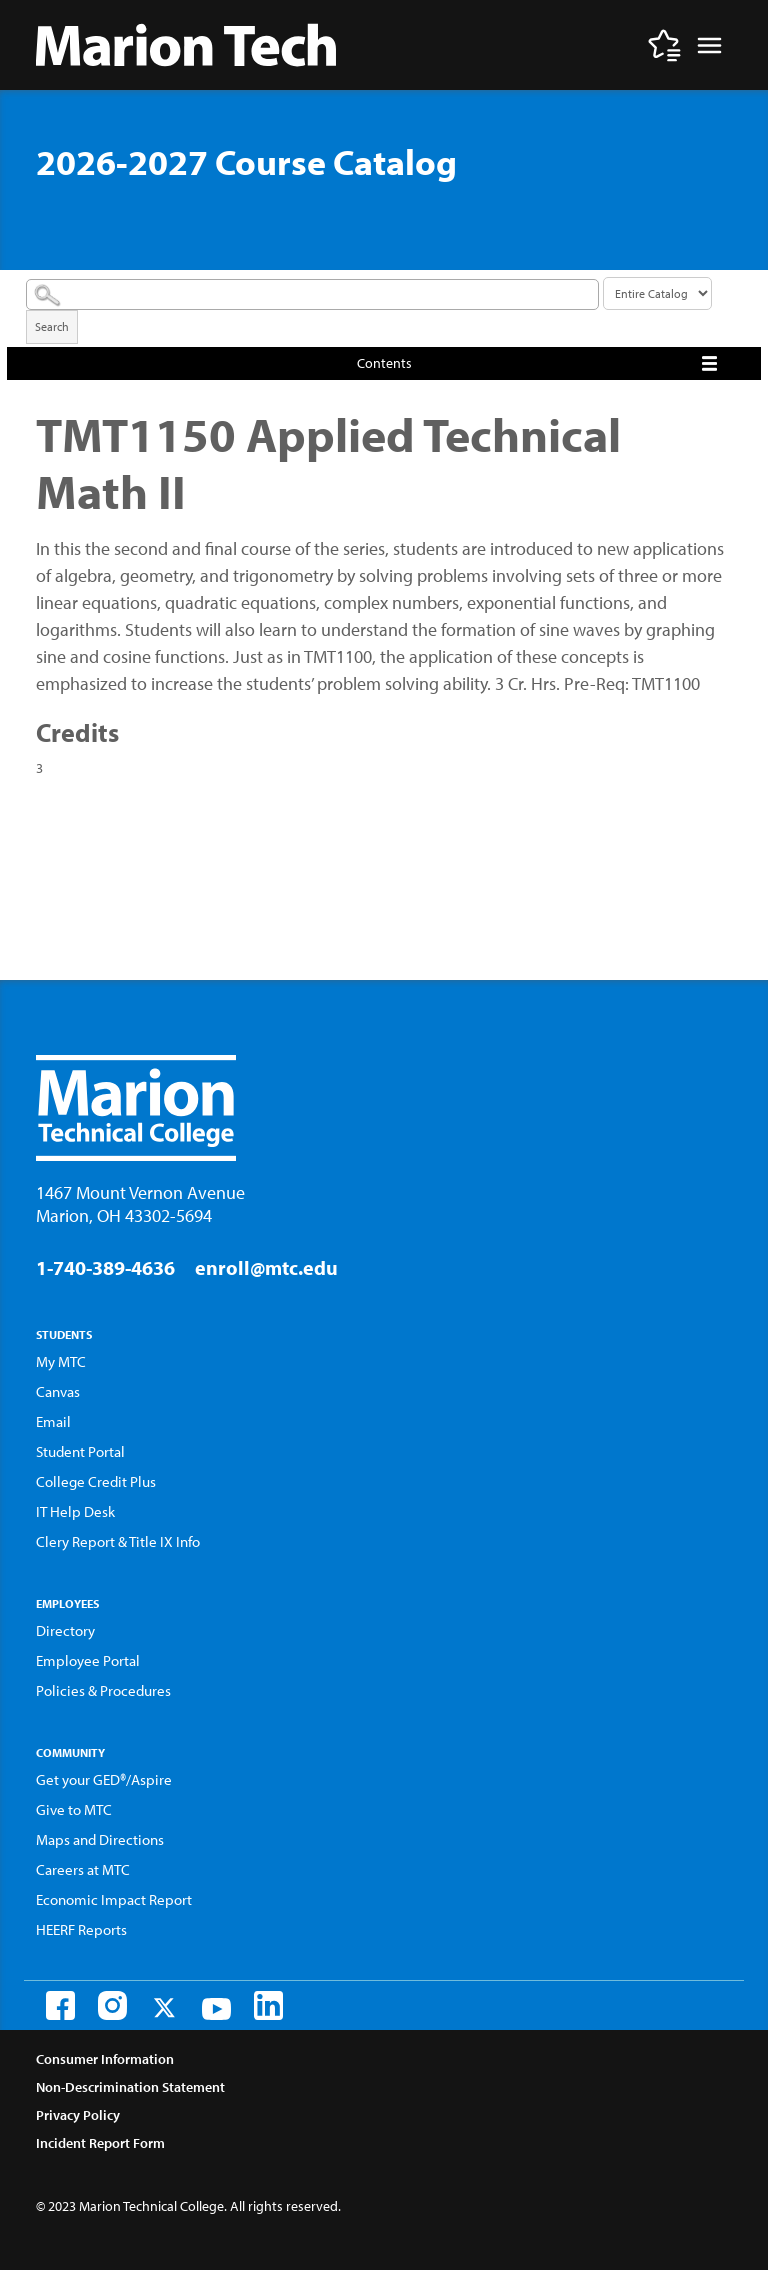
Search (52, 326)
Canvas (58, 1391)
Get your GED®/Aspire (104, 1779)
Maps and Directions (100, 1839)
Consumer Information (105, 2059)
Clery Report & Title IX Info (118, 1541)
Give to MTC (74, 1809)
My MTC (61, 1361)
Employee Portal (88, 1660)
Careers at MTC (83, 1869)
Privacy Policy (78, 2115)
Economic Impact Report (114, 1899)
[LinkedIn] (268, 2005)
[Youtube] (216, 2009)
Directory (65, 1630)
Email (53, 1421)
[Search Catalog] (312, 294)
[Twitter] (164, 2007)
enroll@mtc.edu (266, 1267)
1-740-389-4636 (105, 1267)
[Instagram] (112, 2005)
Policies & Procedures (103, 1690)
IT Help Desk (75, 1511)
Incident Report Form (100, 2143)
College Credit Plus (96, 1481)
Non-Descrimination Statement (130, 2087)
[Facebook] (60, 2005)
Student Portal (80, 1451)
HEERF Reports (81, 1929)
